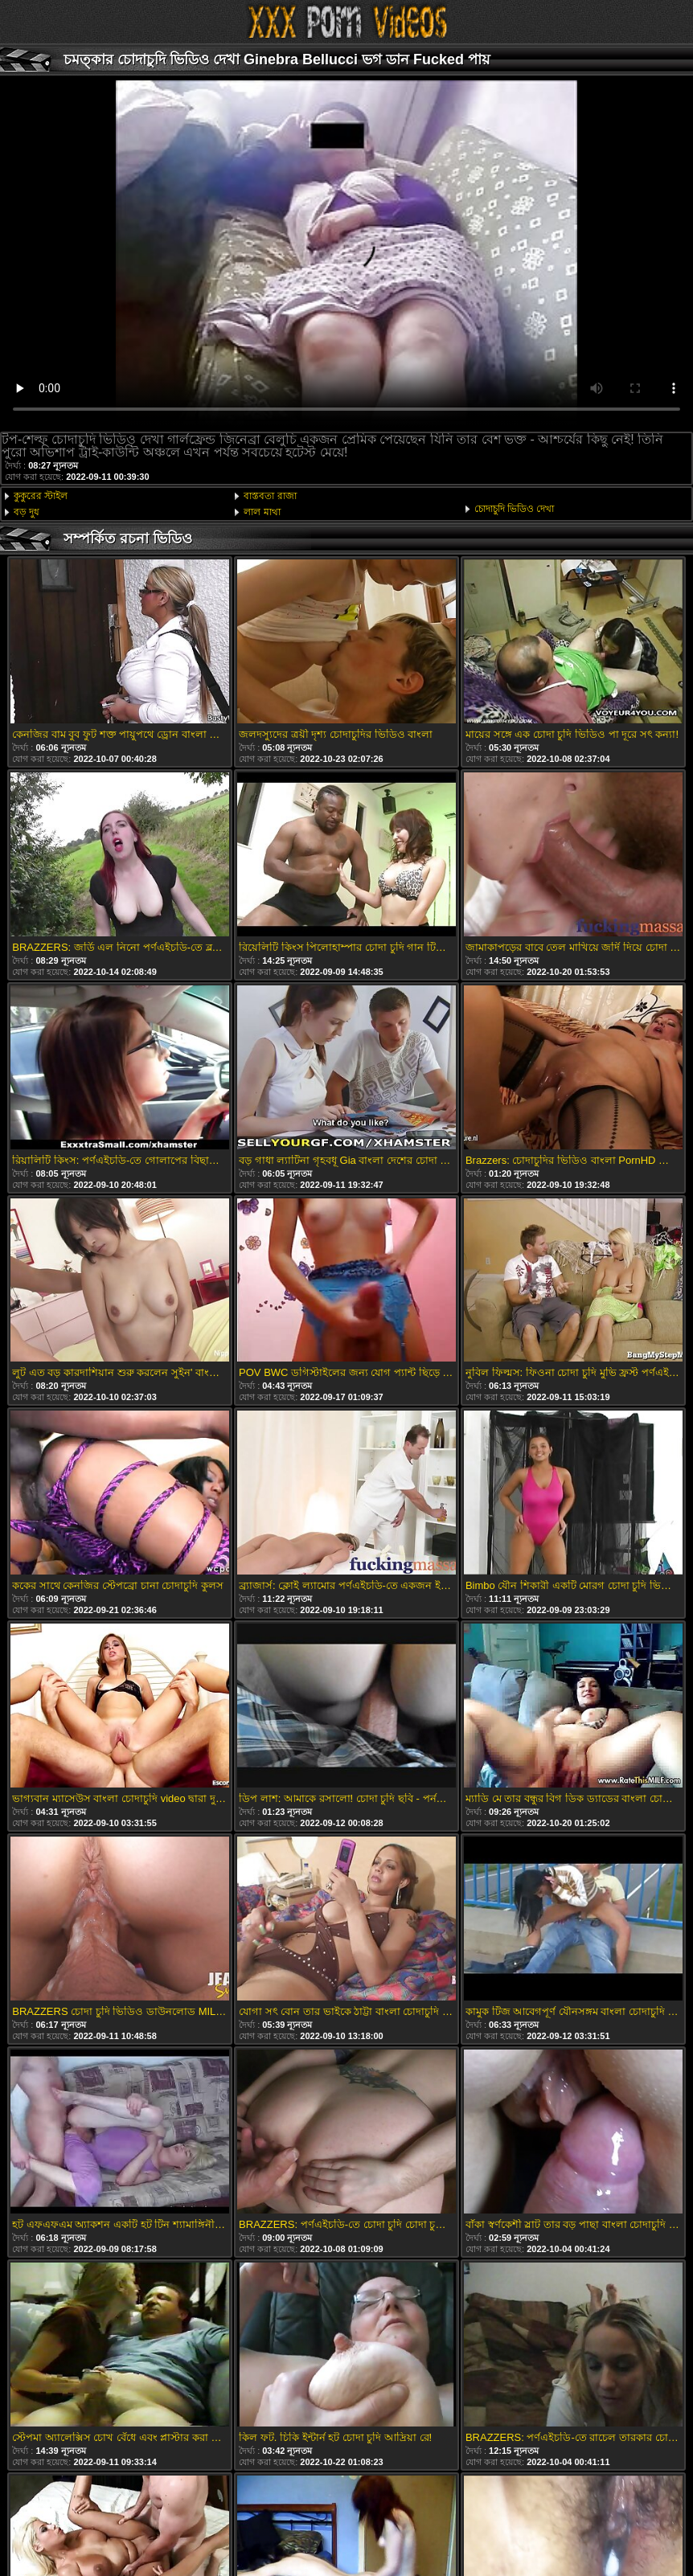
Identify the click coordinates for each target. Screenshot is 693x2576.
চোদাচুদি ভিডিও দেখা (514, 508)
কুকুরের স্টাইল (41, 496)
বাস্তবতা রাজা (270, 496)
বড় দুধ (26, 512)
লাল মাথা (262, 512)
